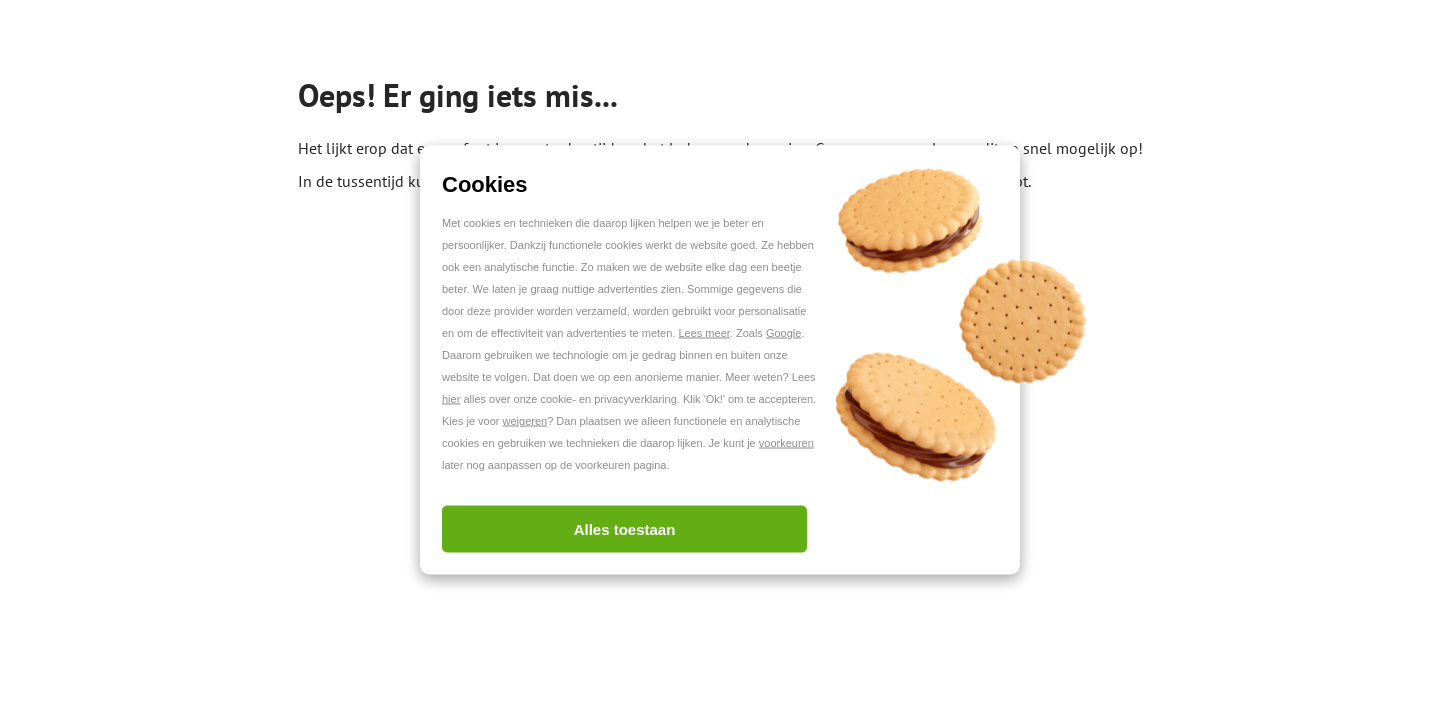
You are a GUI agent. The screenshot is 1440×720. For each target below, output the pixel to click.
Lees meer (703, 333)
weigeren (525, 421)
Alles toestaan (625, 529)
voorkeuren (786, 443)
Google (783, 333)
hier (451, 399)
